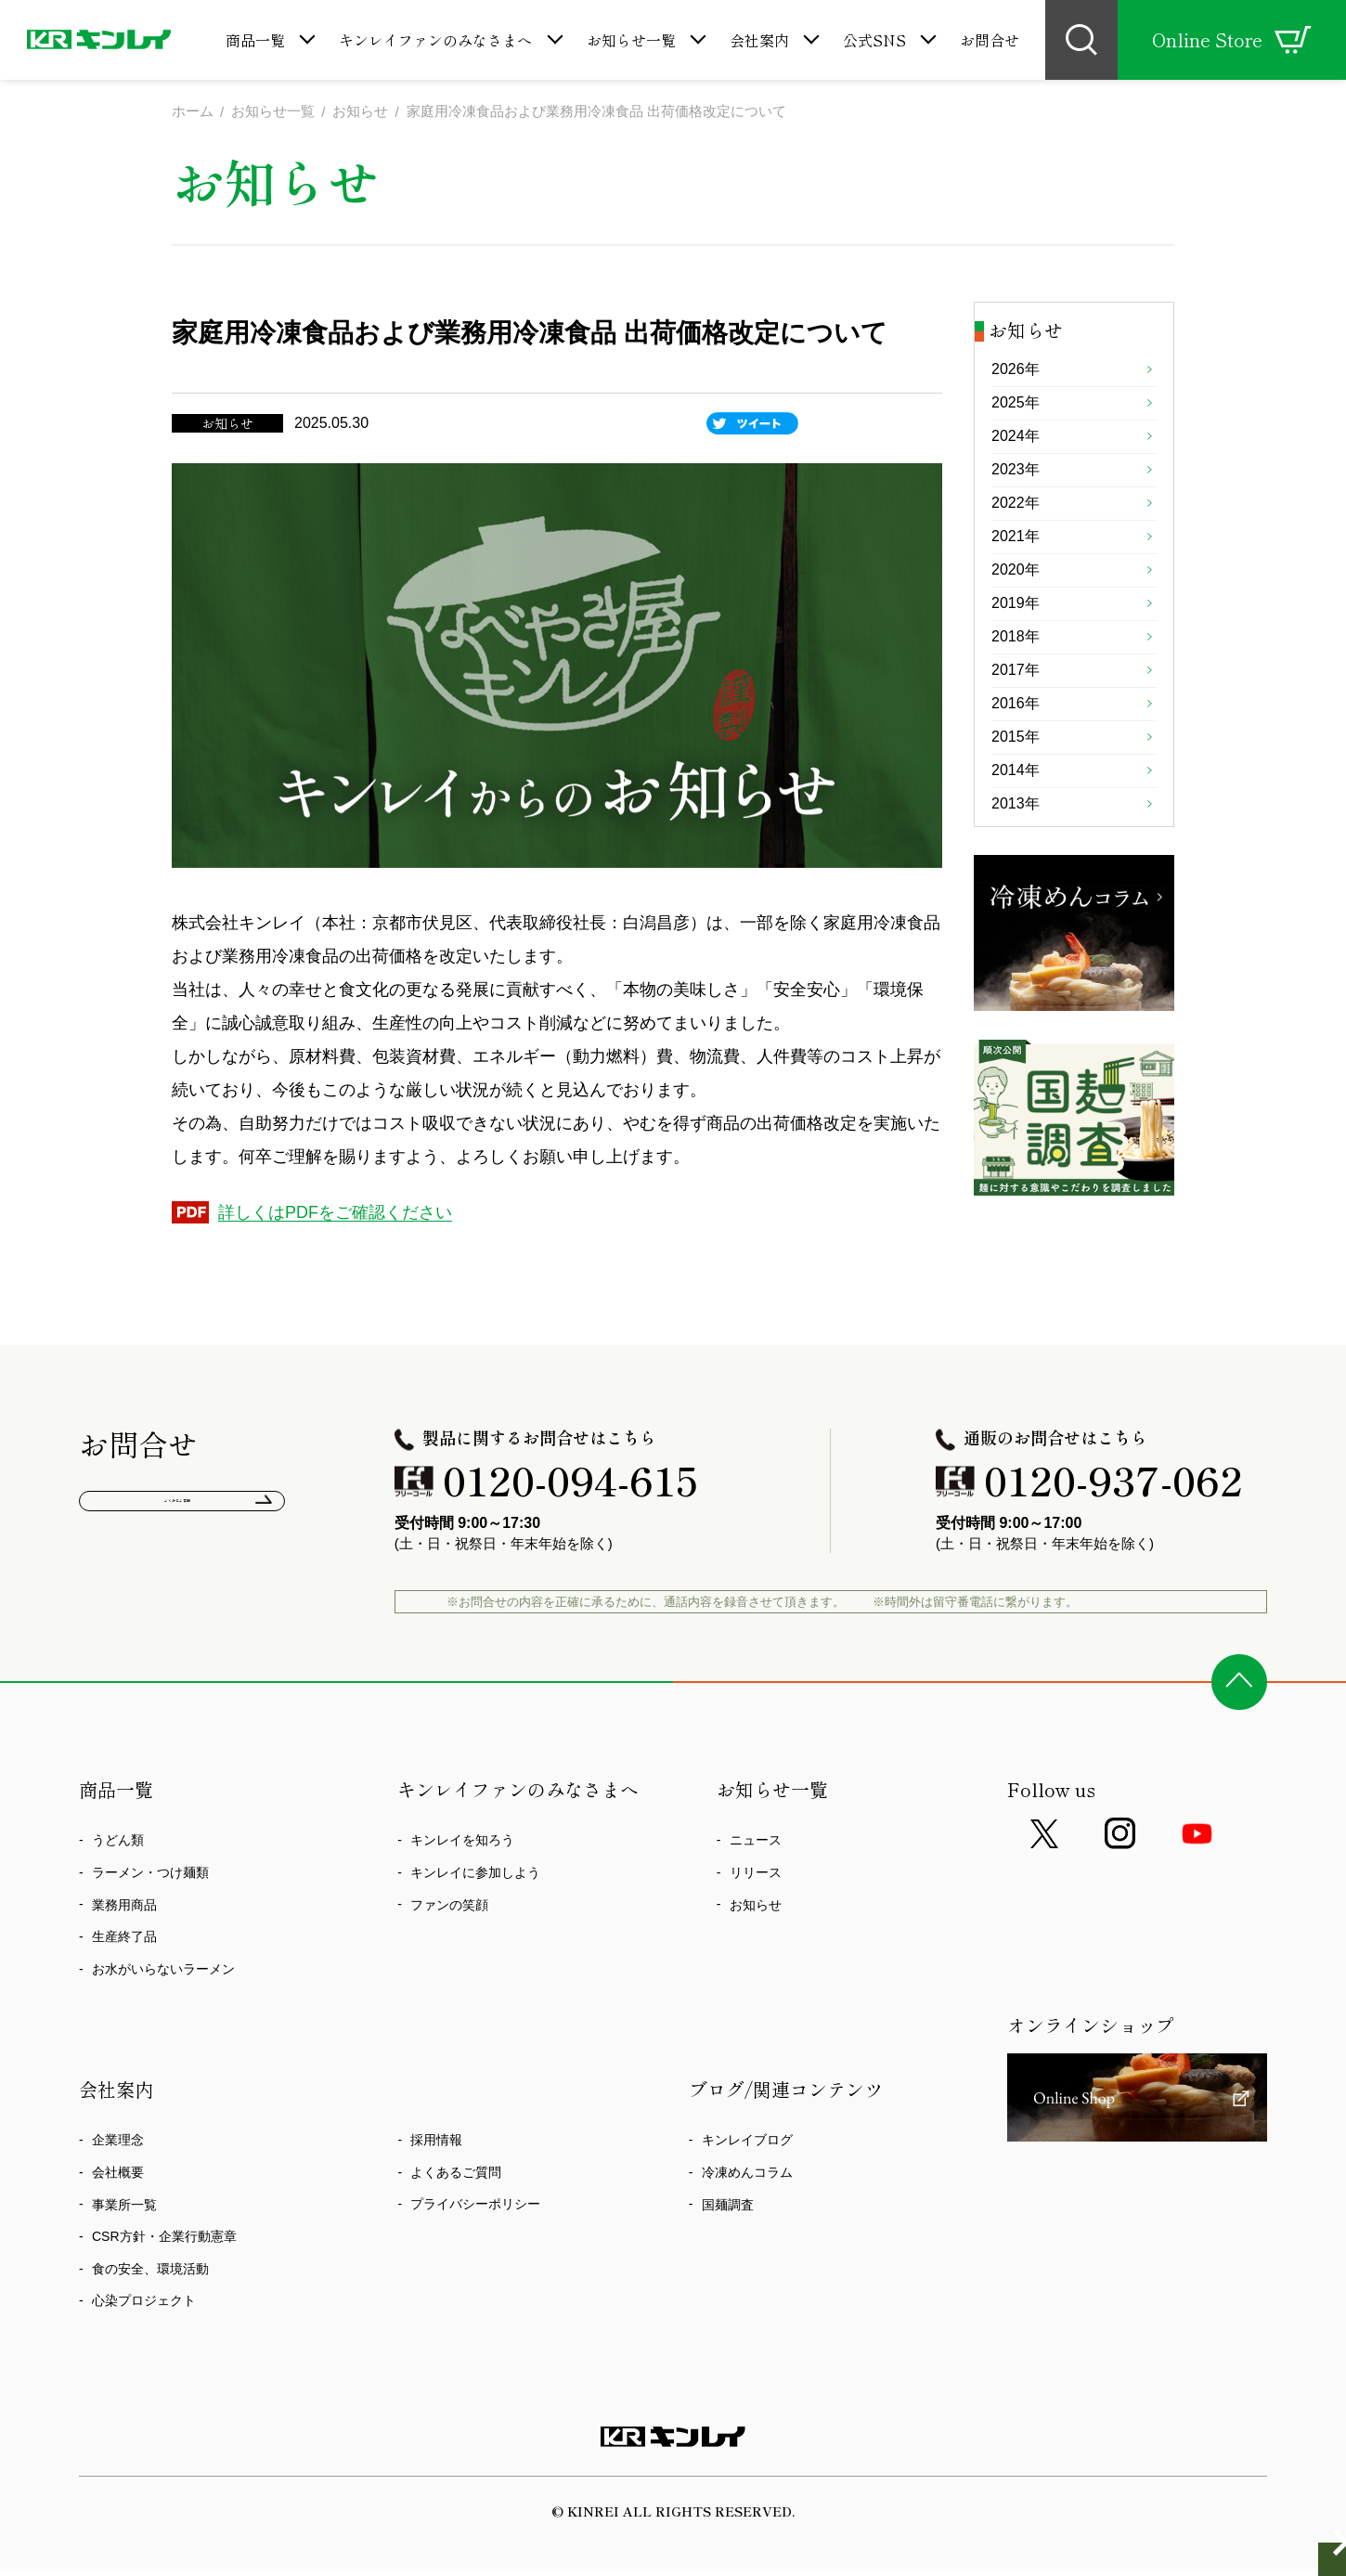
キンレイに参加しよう (475, 1959)
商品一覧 (255, 39)
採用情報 (436, 2227)
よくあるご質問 (182, 1597)
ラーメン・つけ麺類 (150, 1959)
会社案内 (759, 39)
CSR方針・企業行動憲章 (164, 2323)
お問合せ (989, 39)
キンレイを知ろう (462, 1927)
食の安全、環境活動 (150, 2355)
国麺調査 (728, 2291)
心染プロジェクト (144, 2387)
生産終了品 (124, 2023)
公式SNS (874, 39)
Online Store (1232, 40)
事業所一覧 (124, 2291)
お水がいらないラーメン (163, 2055)
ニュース (756, 1927)
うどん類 (118, 1927)
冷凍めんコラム (747, 2259)
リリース (756, 1959)
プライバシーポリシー (475, 2291)
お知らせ (756, 1991)
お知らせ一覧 (631, 39)
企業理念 (118, 2227)
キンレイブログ (747, 2227)
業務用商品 (124, 1991)
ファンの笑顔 (449, 1991)
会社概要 (118, 2259)
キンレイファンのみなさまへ (435, 39)
